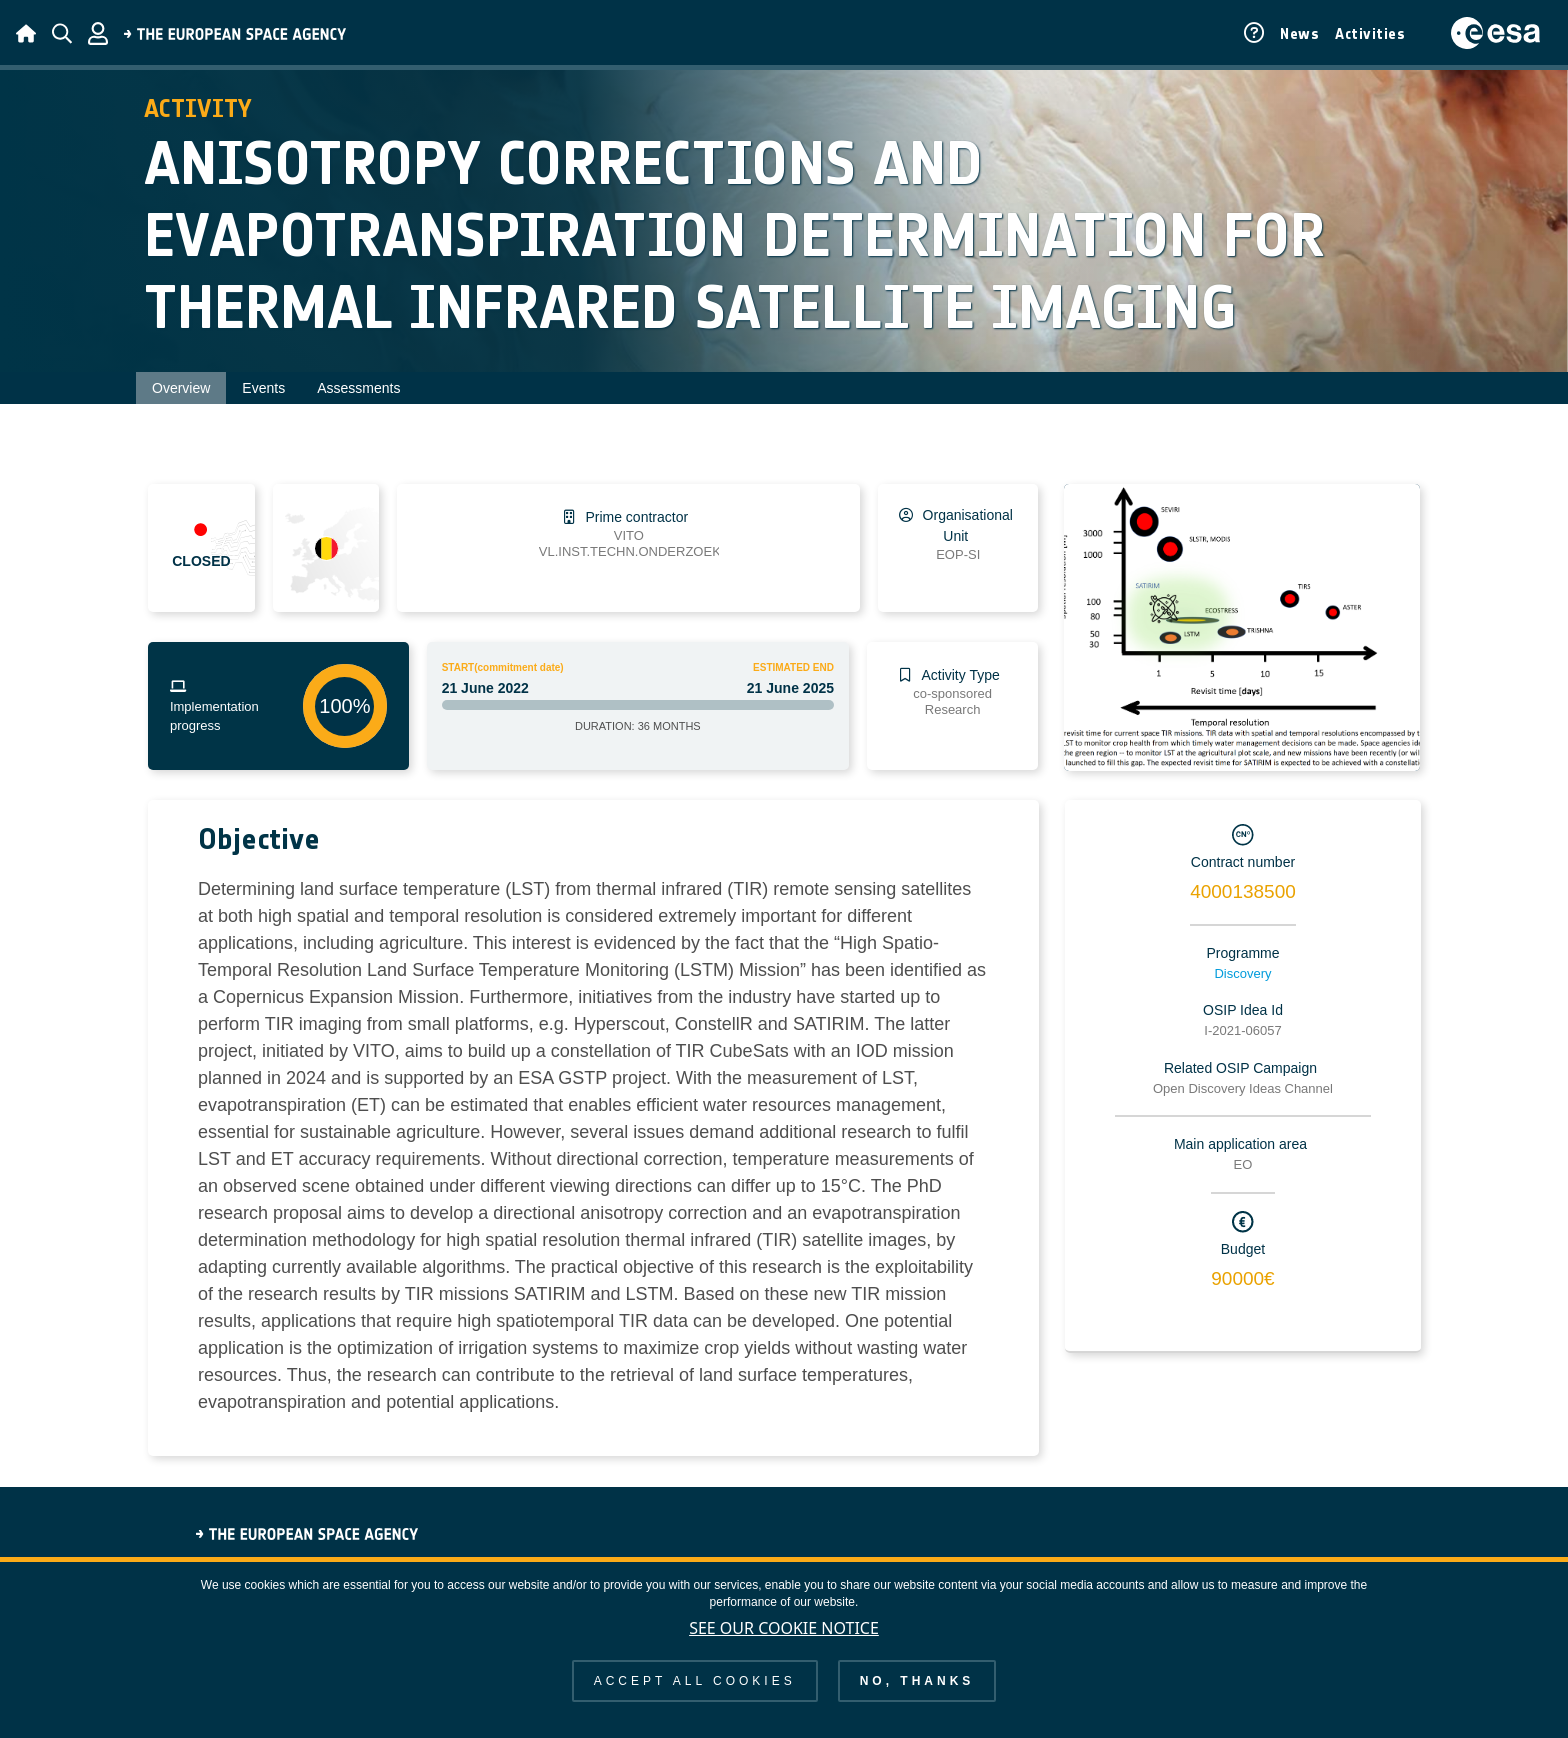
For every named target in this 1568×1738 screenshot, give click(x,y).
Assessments (358, 388)
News (1299, 34)
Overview (181, 388)
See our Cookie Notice (784, 1628)
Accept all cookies (695, 1681)
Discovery (1242, 973)
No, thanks (917, 1681)
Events (263, 388)
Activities (1370, 34)
